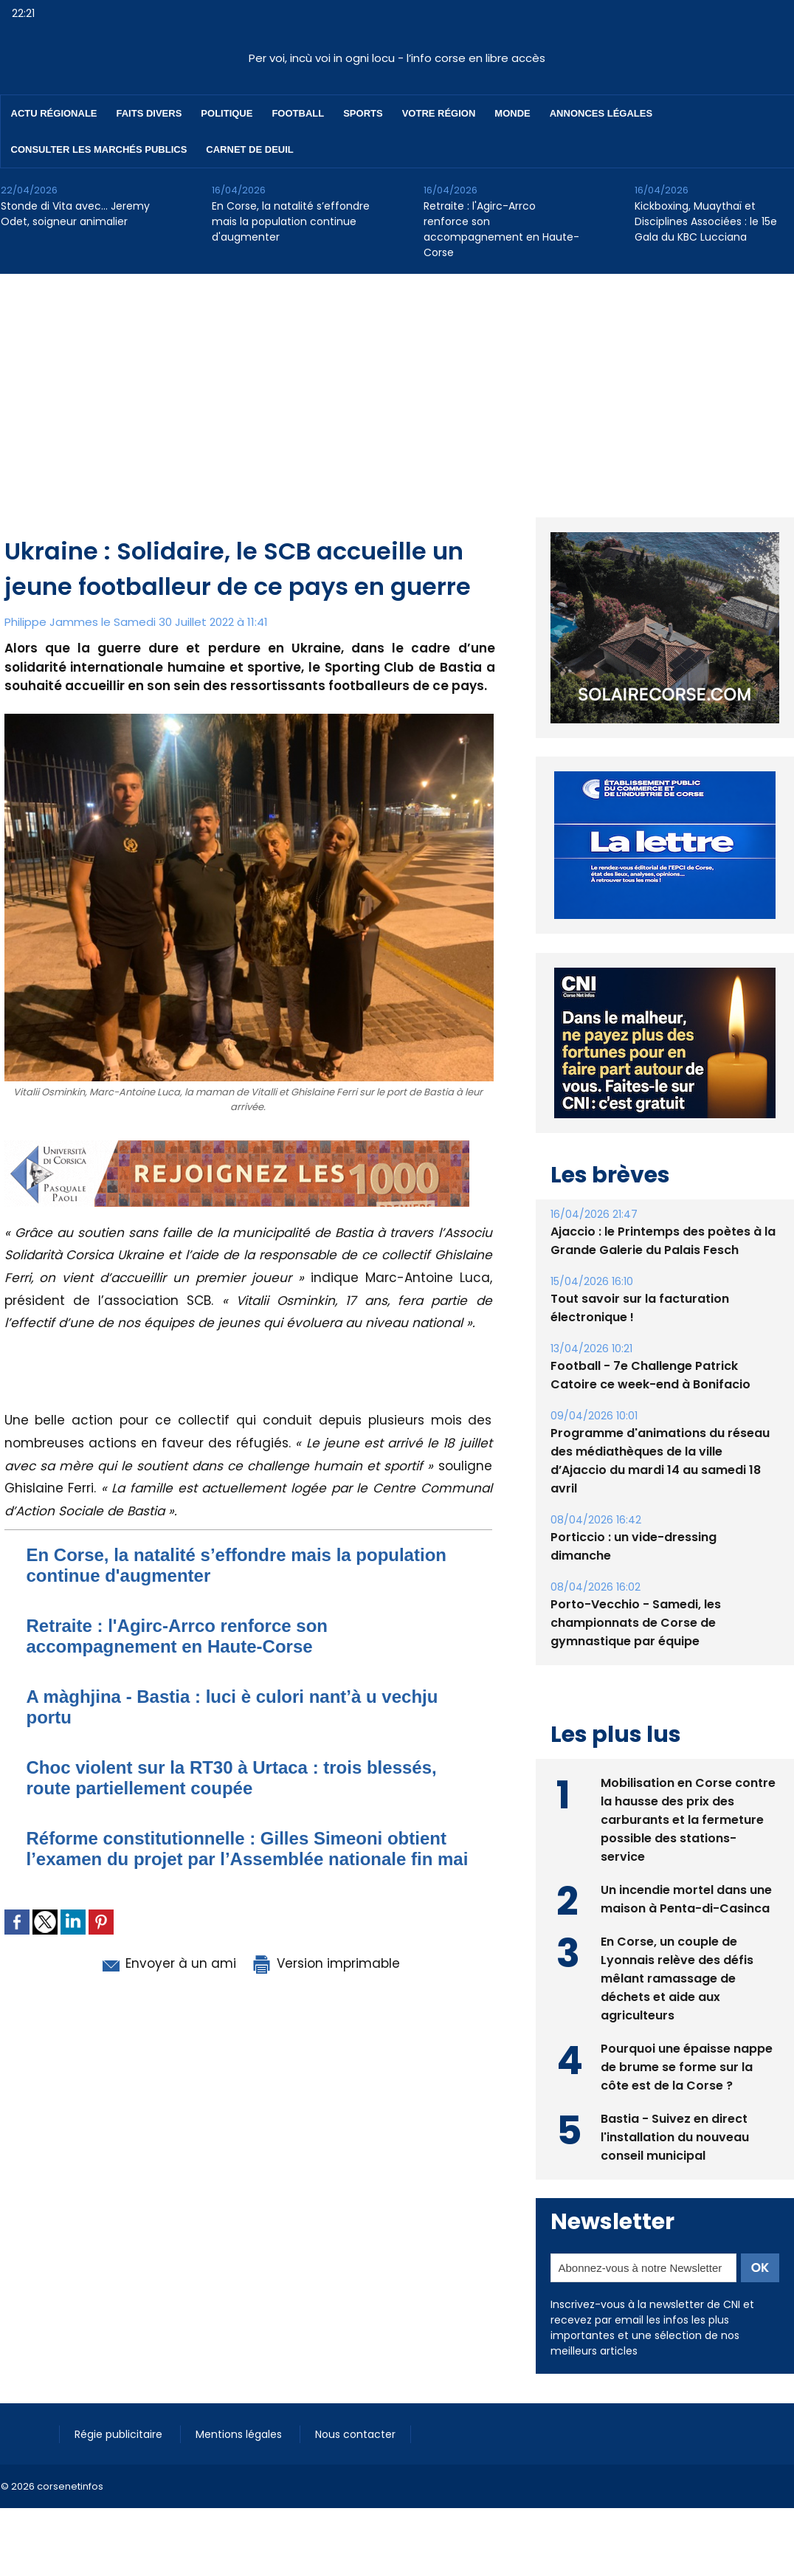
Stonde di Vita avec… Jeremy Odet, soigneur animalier (75, 214)
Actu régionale (54, 113)
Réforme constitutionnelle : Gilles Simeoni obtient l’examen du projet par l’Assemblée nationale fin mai (248, 1848)
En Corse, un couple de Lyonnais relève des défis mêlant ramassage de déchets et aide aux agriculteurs (677, 1978)
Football (298, 113)
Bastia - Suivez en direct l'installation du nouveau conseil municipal (675, 2137)
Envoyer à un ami (168, 1963)
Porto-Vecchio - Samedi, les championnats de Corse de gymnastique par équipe (635, 1623)
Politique (226, 113)
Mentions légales (240, 2434)
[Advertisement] (397, 384)
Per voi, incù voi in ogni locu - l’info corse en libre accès (397, 58)
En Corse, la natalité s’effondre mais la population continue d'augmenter (291, 221)
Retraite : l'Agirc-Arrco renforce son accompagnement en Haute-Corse (501, 229)
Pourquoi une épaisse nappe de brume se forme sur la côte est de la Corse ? (687, 2067)
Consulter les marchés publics (99, 149)
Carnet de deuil (249, 149)
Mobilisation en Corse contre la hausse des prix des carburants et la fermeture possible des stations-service (688, 1819)
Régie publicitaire (120, 2434)
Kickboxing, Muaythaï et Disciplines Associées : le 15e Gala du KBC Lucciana (706, 221)
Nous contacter (355, 2434)
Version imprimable (325, 1963)
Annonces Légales (601, 113)
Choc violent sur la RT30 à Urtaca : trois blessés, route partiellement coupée (232, 1777)
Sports (362, 113)
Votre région (439, 113)
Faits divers (149, 113)
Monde (512, 113)
